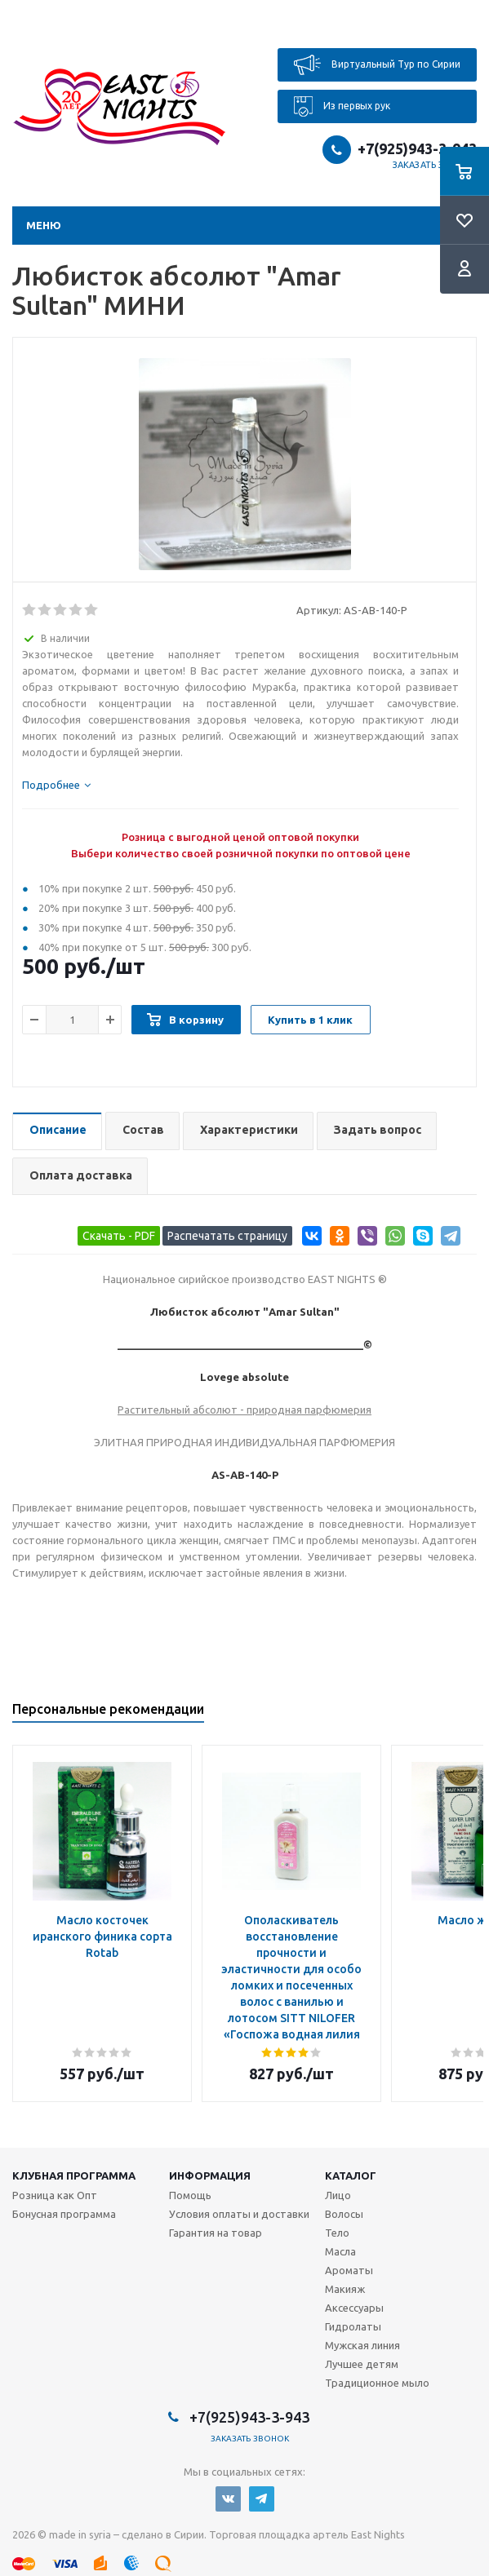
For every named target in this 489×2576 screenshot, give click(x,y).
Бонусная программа (64, 2214)
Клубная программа (74, 2175)
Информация (210, 2175)
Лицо (338, 2195)
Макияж (345, 2289)
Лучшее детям (361, 2364)
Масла (340, 2251)
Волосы (344, 2214)
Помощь (190, 2195)
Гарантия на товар (215, 2232)
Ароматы (349, 2270)
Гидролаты (353, 2326)
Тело (337, 2232)
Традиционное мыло (377, 2382)
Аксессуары (354, 2307)
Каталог (350, 2175)
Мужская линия (362, 2345)
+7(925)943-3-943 (417, 148)
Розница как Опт (54, 2195)
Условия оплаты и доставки (239, 2214)
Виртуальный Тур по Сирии (377, 65)
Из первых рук (342, 106)
